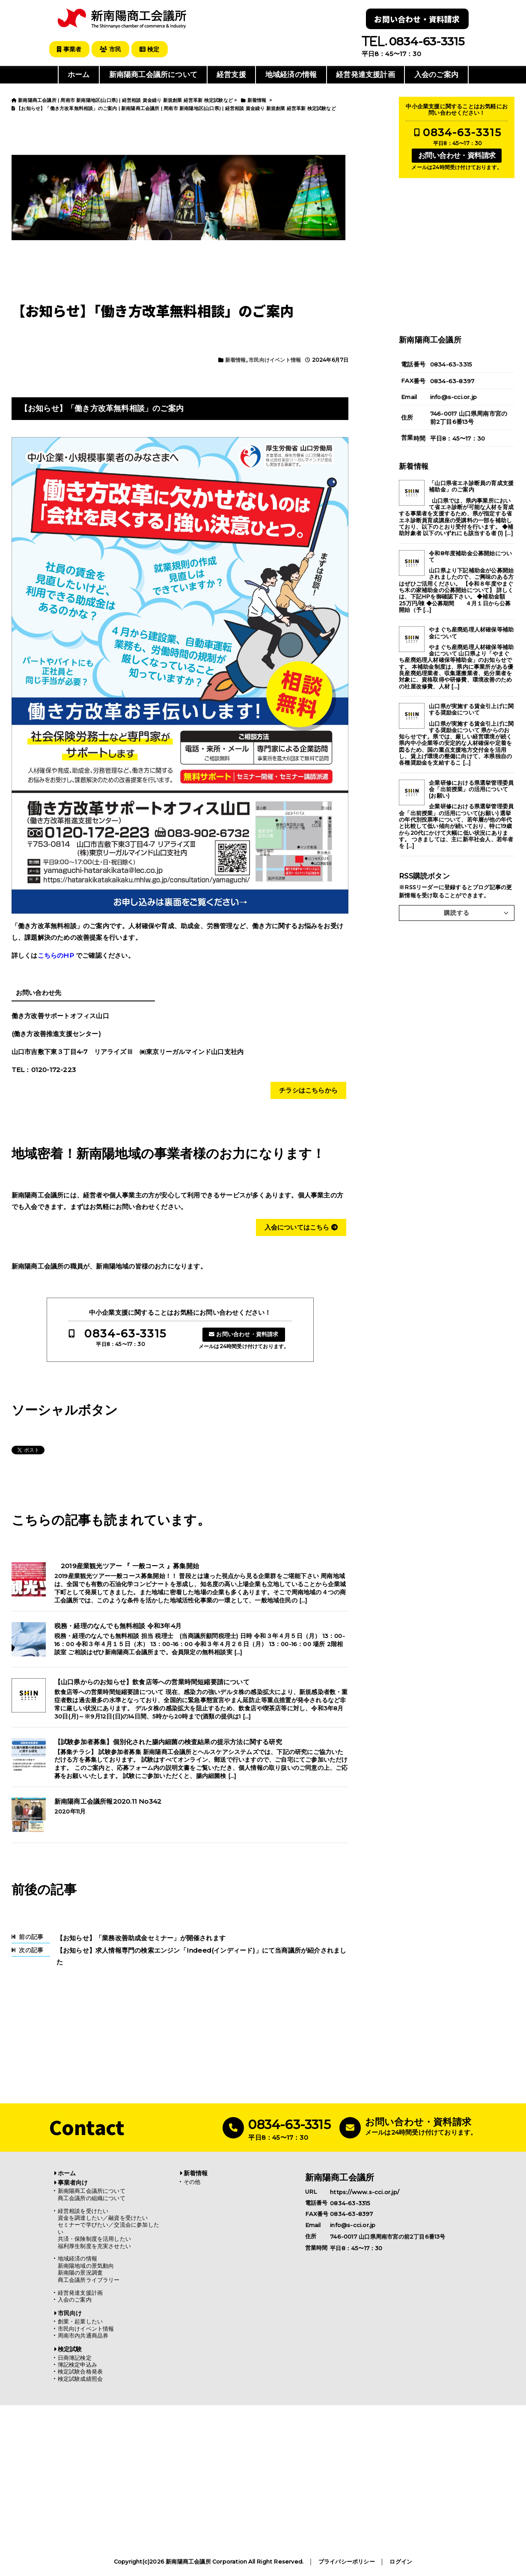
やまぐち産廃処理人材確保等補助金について (471, 632)
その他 (192, 2181)
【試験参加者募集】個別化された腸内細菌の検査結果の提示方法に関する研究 (168, 1741)
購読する (457, 912)
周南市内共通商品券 (83, 2335)
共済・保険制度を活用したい (94, 2238)
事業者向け (73, 2182)
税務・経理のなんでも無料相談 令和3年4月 (117, 1625)
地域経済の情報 (291, 74)
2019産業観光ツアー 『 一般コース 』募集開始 (126, 1566)
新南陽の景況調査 (80, 2272)
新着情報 (235, 359)
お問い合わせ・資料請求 (417, 18)
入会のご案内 (436, 74)
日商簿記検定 (75, 2357)
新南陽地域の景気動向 (86, 2265)
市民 (112, 49)
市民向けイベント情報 (275, 359)
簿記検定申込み (77, 2364)
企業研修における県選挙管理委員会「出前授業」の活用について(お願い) (471, 789)
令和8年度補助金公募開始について (470, 556)
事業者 (70, 49)
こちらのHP (56, 955)
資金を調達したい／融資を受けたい (103, 2217)
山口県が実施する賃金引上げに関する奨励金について (471, 709)
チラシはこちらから (308, 1090)
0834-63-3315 (125, 1333)
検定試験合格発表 (80, 2371)
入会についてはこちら (301, 1227)
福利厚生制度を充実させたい (94, 2245)
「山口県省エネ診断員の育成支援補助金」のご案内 (471, 485)
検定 (152, 49)
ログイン (400, 2561)
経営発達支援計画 (365, 74)
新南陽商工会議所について (153, 74)
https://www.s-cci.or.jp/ (364, 2191)
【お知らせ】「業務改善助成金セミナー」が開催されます (141, 1937)
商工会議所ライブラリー (89, 2279)
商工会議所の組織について (91, 2198)
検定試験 (70, 2348)
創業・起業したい (80, 2321)
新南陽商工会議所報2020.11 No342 (107, 1801)
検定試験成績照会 (80, 2378)
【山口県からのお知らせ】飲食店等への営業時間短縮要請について (152, 1682)
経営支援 (231, 74)
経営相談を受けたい (83, 2210)
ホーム (79, 74)
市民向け (70, 2312)
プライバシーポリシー (346, 2561)
